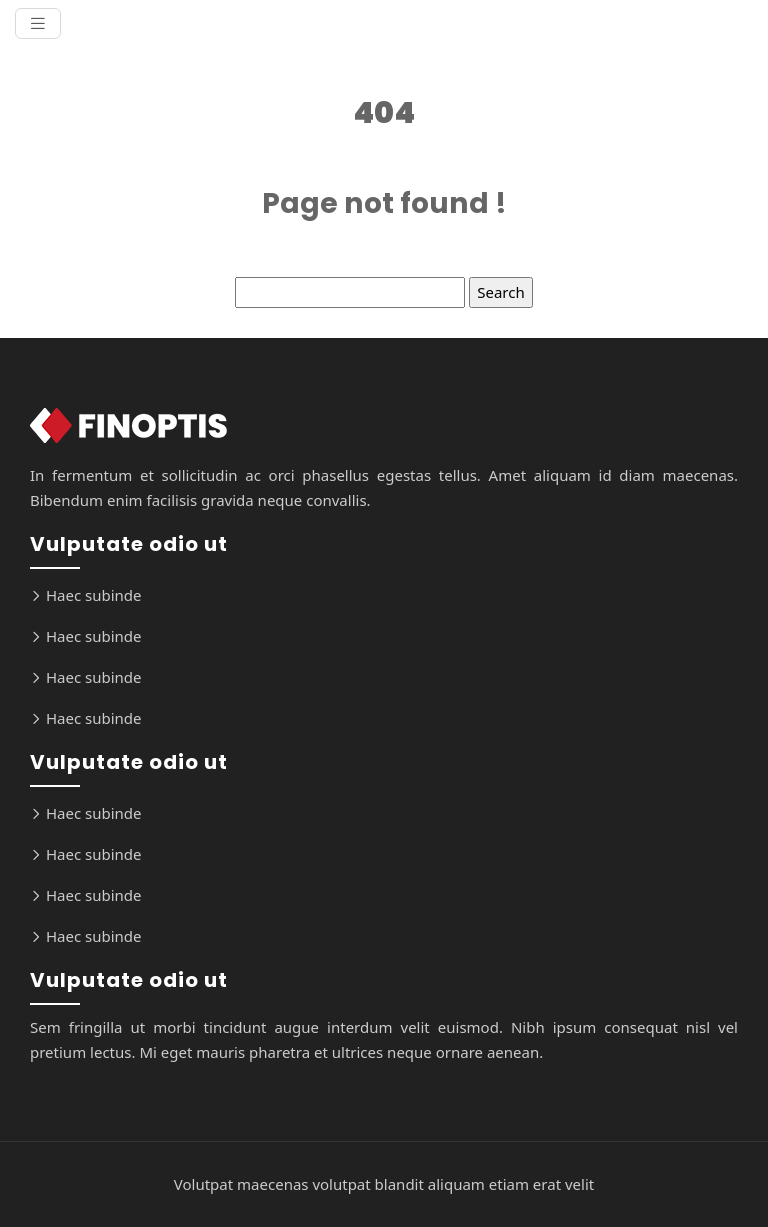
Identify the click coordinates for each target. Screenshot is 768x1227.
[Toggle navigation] (38, 23)
